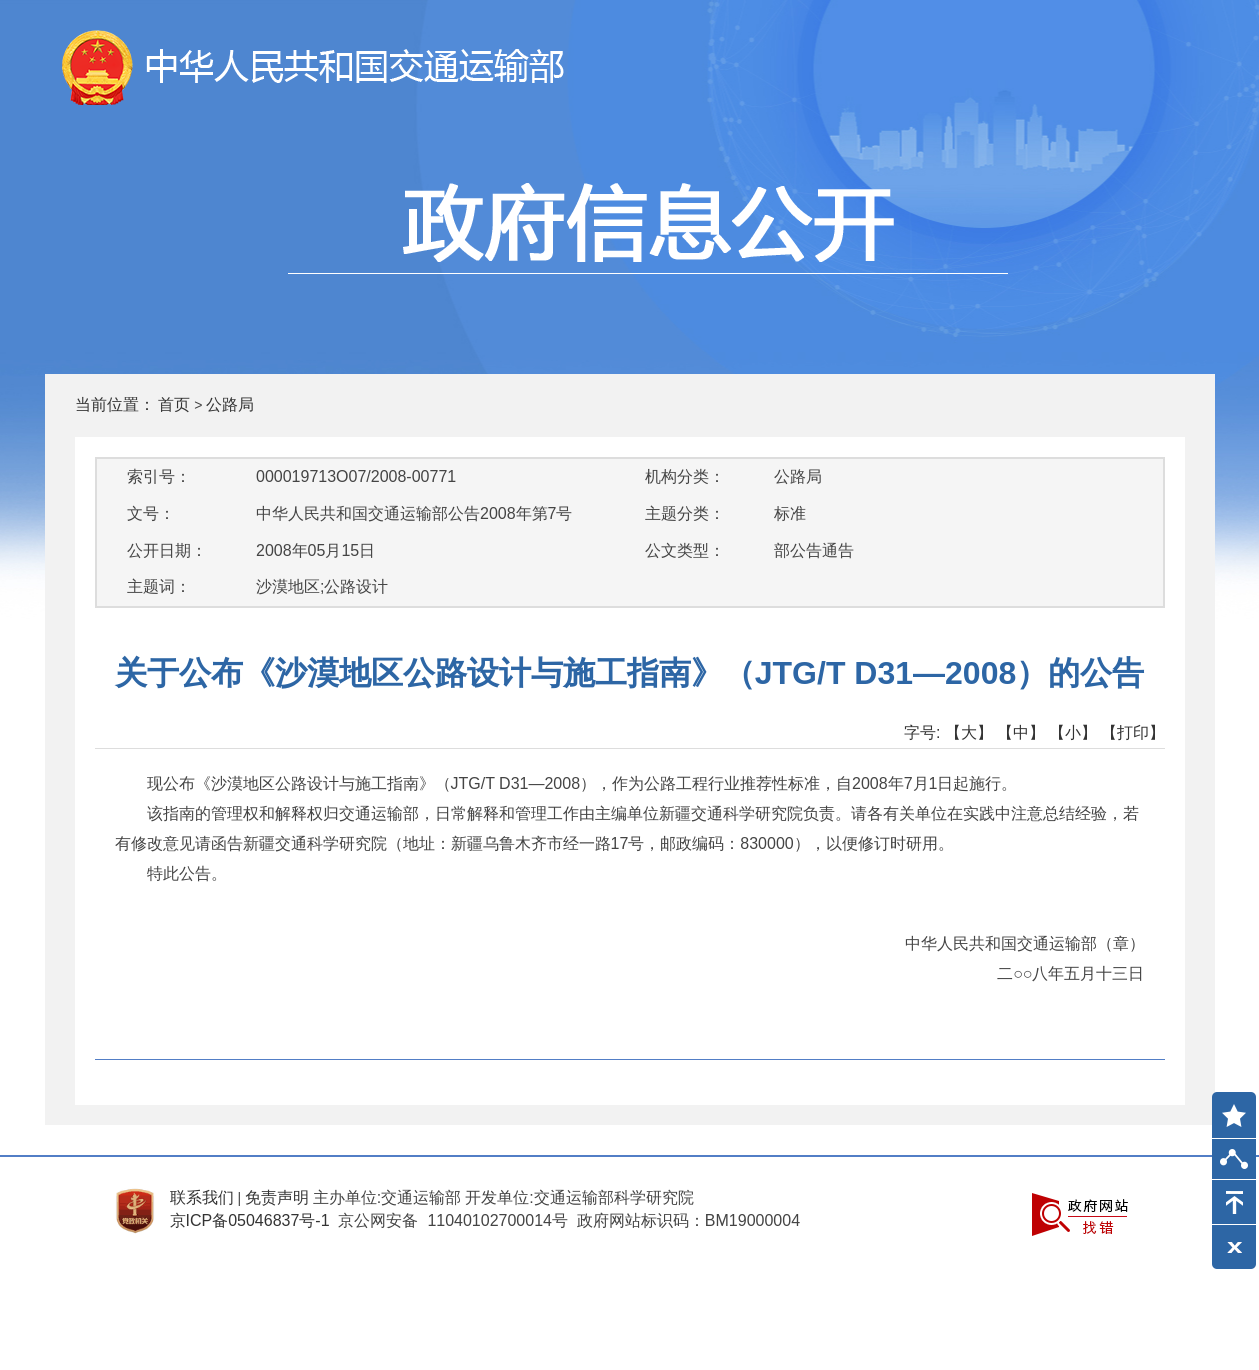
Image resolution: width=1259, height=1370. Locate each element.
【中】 (1021, 732)
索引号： (159, 476)
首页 (174, 404)
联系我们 (202, 1197)
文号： (151, 513)
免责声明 (277, 1197)
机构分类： (685, 476)
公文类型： (685, 550)
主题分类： (685, 513)
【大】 (969, 732)
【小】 (1073, 732)
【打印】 (1133, 732)
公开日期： (167, 550)
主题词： (159, 586)
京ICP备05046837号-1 (250, 1220)
